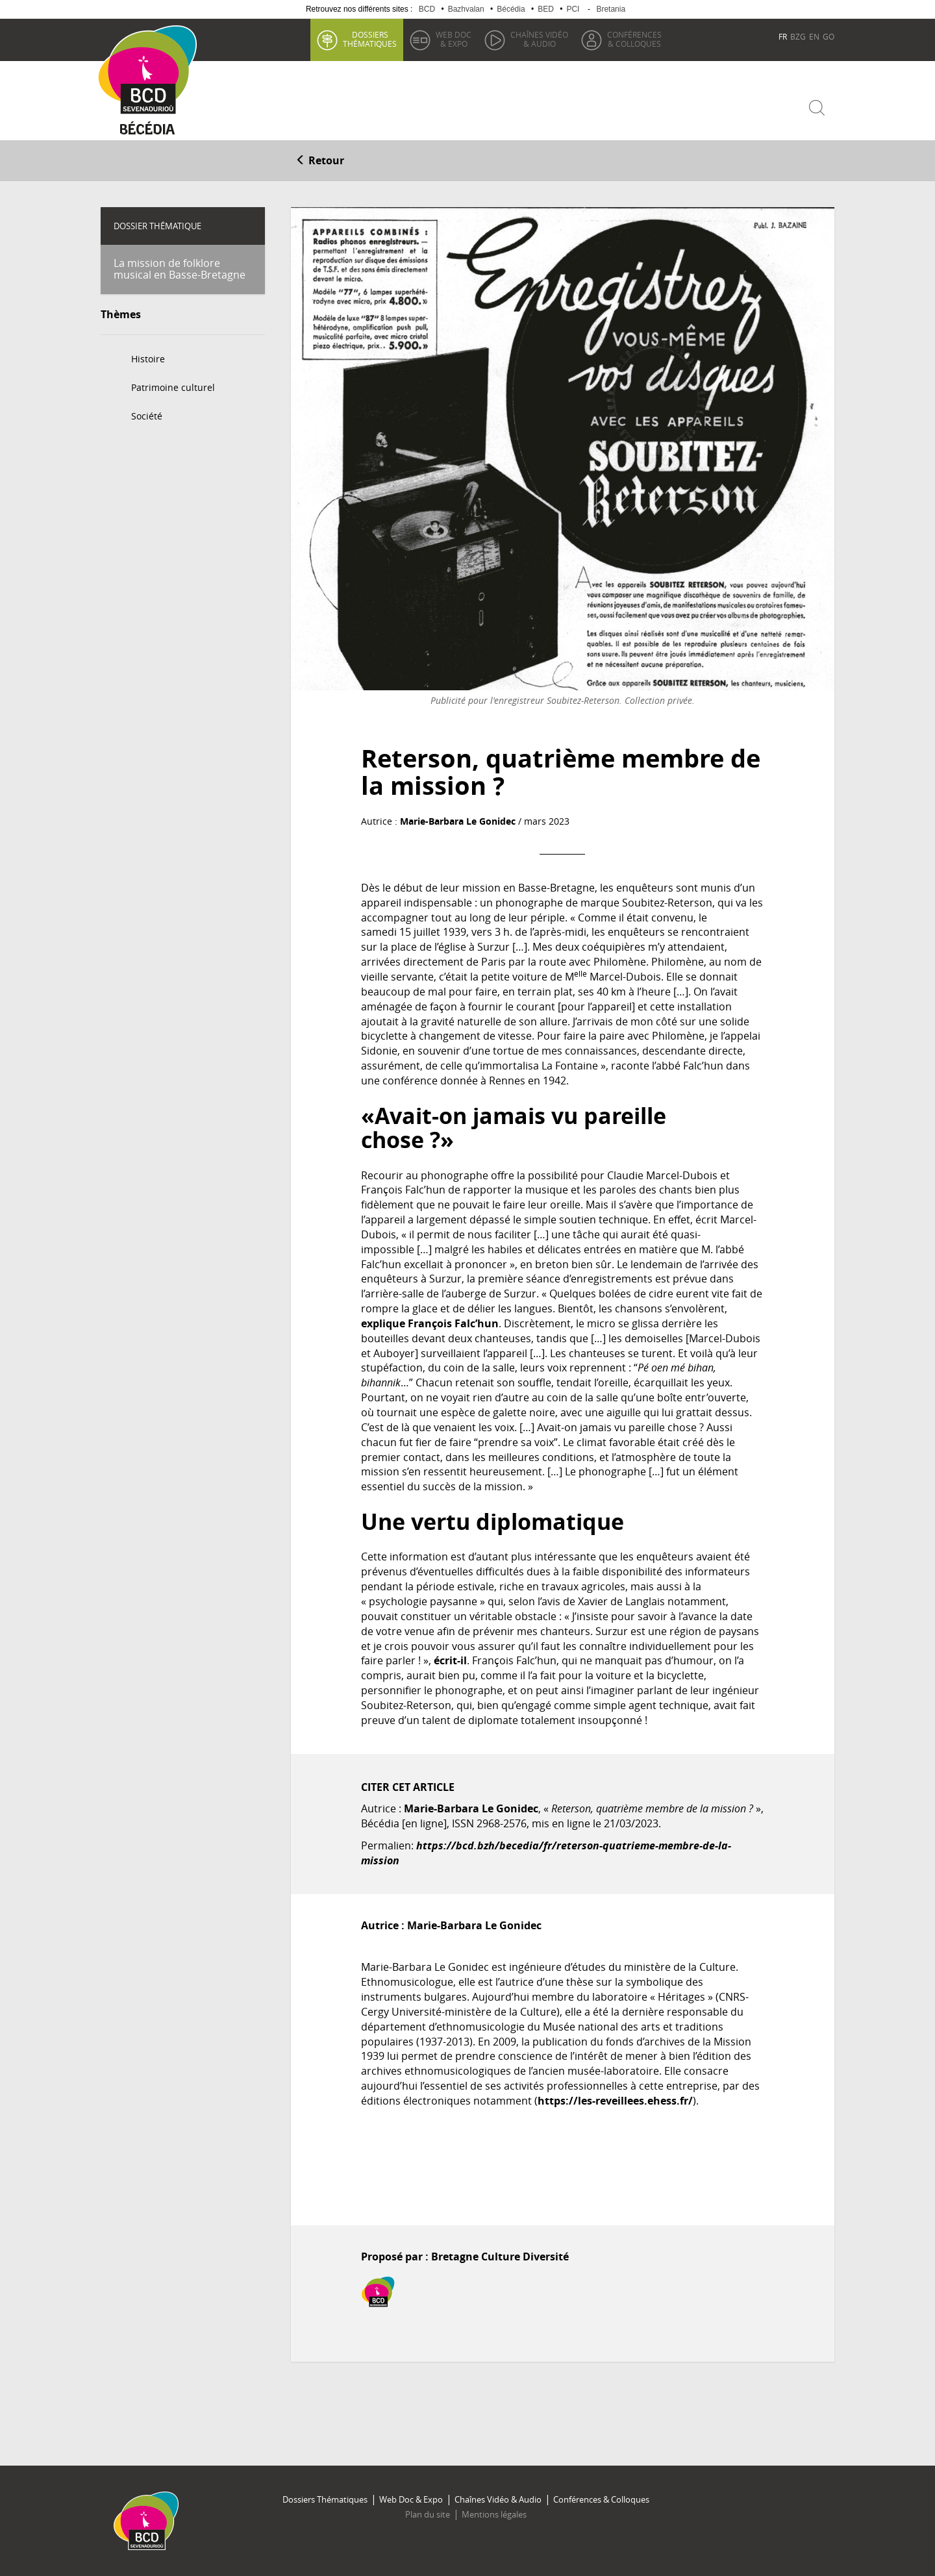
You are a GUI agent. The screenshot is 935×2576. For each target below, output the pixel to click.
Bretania (610, 9)
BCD (427, 9)
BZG (798, 36)
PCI (572, 9)
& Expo (453, 39)
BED (546, 9)
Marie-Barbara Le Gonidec (458, 821)
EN (814, 36)
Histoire (148, 359)
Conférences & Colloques (601, 2499)
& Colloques (634, 39)
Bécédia (511, 9)
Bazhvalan (466, 9)
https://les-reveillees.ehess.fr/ (615, 2101)
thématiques (370, 39)
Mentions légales (494, 2514)
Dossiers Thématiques (325, 2499)
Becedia (147, 130)
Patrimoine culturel (173, 387)
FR (783, 36)
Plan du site (427, 2514)
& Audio (539, 39)
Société (146, 416)
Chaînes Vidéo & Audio (498, 2499)
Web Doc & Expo (411, 2499)
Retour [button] (319, 160)
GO (828, 36)
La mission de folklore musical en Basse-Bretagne (179, 269)
